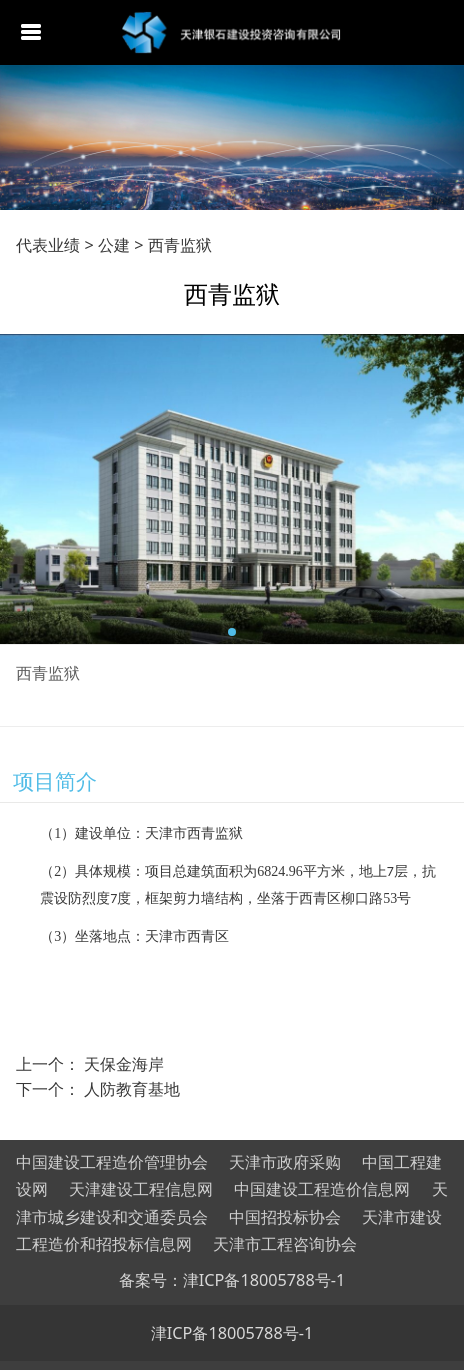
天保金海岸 (124, 1064)
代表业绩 (48, 245)
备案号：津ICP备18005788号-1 (232, 1280)
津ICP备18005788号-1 (232, 1333)
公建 (114, 245)
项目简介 (55, 780)
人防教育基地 (132, 1089)
